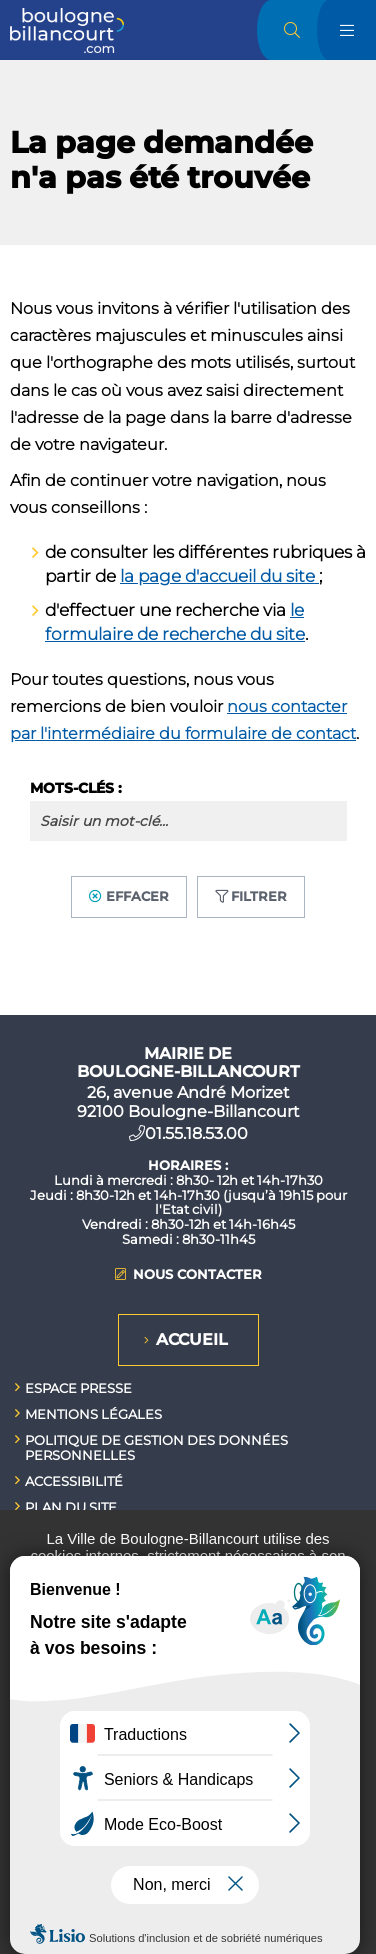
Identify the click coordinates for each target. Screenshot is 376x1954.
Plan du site (71, 1507)
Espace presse (78, 1388)
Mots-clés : (76, 788)
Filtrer (259, 896)
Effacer (137, 896)
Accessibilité (74, 1481)
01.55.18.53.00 (196, 1133)
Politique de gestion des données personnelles (156, 1447)
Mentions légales (93, 1414)
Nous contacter (197, 1274)
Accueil (192, 1339)
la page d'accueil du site (219, 576)
